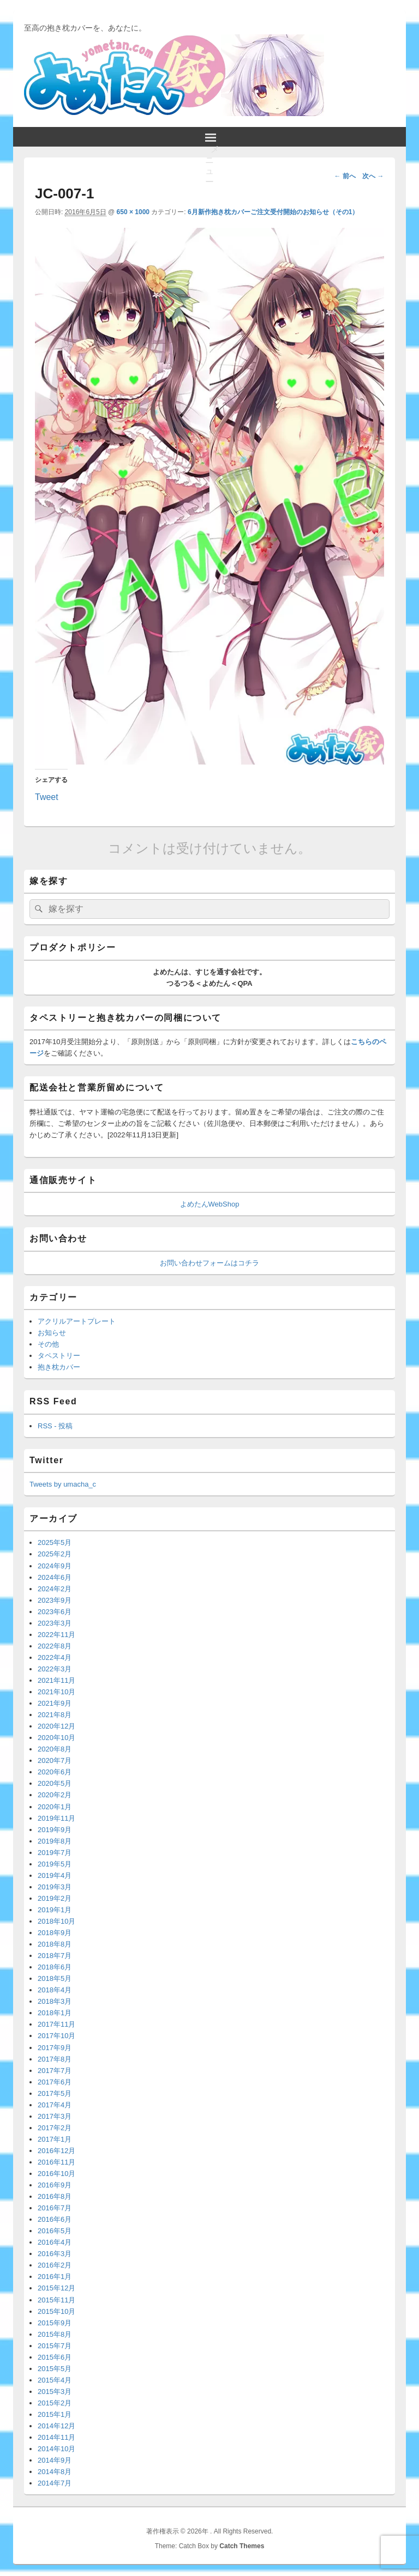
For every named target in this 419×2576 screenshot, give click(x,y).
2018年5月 (54, 1978)
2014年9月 (54, 2460)
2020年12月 (56, 1726)
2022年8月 (54, 1646)
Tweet (46, 796)
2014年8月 (54, 2472)
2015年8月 (54, 2334)
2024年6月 (54, 1577)
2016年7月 (54, 2208)
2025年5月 (54, 1542)
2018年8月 (54, 1944)
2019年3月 (54, 1887)
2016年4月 (54, 2242)
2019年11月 (56, 1818)
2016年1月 (54, 2276)
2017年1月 (54, 2139)
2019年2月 (54, 1898)
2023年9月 (54, 1600)
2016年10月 (56, 2173)
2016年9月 (54, 2185)
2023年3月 (54, 1623)
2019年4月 (54, 1875)
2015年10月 (56, 2311)
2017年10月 (56, 2036)
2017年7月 (54, 2070)
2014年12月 (56, 2426)
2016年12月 (56, 2151)
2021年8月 (54, 1715)
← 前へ (344, 176)
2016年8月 (54, 2196)
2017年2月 (54, 2128)
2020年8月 (54, 1749)
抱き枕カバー (59, 1367)
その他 (48, 1344)
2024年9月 (54, 1566)
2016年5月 (54, 2231)
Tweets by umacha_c (62, 1484)
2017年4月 (54, 2105)
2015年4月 (54, 2380)
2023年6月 (54, 1612)
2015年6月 (54, 2357)
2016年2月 (54, 2265)
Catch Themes (241, 2546)
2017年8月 (54, 2059)
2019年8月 (54, 1841)
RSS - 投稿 (55, 1426)
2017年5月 (54, 2093)
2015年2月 (54, 2403)
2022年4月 (54, 1657)
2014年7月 (54, 2483)
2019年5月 (54, 1864)
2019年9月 (54, 1830)
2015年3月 (54, 2391)
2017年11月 (56, 2024)
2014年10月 (56, 2449)
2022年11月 (56, 1635)
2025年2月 (54, 1554)
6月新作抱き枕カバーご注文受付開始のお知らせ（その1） (273, 212)
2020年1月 (54, 1807)
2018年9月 (54, 1933)
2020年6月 (54, 1772)
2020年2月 (54, 1795)
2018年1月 (54, 2013)
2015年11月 (56, 2300)
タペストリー (59, 1355)
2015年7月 (54, 2346)
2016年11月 (56, 2162)
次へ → (373, 176)
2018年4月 (54, 1990)
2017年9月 (54, 2048)
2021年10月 (56, 1692)
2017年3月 (54, 2116)
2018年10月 (56, 1921)
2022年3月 (54, 1669)
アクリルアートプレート (77, 1321)
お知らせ (52, 1333)
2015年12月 (56, 2288)
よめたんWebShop (210, 1204)
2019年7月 (54, 1852)
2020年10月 (56, 1738)
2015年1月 (54, 2414)
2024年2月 (54, 1589)
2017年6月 (54, 2082)
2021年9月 (54, 1703)
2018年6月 (54, 1967)
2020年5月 (54, 1783)
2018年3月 (54, 2001)
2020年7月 (54, 1760)
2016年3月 (54, 2254)
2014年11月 (56, 2437)
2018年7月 (54, 1955)
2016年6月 (54, 2219)
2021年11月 (56, 1680)
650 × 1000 (133, 212)
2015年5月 (54, 2369)
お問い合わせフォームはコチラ (209, 1263)
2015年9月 (54, 2323)
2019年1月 (54, 1910)
